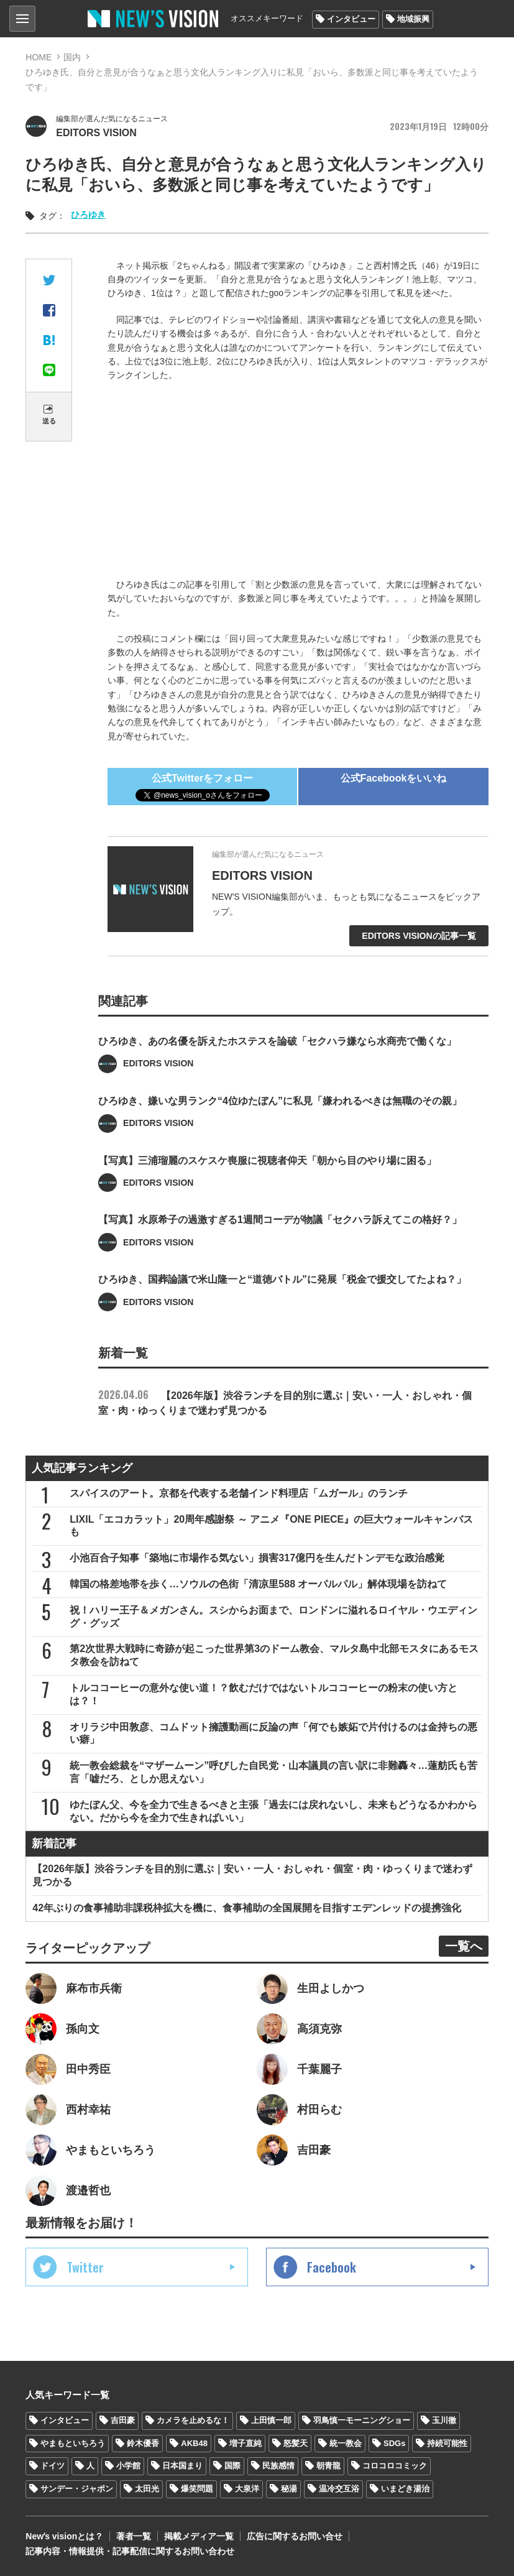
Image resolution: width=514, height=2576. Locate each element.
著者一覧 (133, 2536)
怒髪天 (295, 2443)
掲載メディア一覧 (199, 2536)
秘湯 (289, 2488)
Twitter (85, 2267)
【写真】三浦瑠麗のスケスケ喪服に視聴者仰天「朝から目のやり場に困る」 (267, 1184)
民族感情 (278, 2465)
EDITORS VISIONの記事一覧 (418, 936)
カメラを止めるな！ (193, 2420)
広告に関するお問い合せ (294, 2536)
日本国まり (182, 2465)
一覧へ (463, 1946)
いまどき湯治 (405, 2488)
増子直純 (245, 2443)
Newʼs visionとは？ (64, 2536)
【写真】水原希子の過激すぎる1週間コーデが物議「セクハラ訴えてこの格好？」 (280, 1244)
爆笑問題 (197, 2488)
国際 (232, 2465)
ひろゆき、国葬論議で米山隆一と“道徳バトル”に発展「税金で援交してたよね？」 (282, 1303)
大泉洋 (247, 2488)
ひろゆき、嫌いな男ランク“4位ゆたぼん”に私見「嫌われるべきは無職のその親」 (280, 1124)
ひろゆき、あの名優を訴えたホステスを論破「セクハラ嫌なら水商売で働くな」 (277, 1064)
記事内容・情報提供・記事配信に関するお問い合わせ (129, 2551)
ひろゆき (88, 214)
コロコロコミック (394, 2465)
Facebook (331, 2267)
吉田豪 (123, 2420)
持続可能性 (447, 2443)
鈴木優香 (143, 2443)
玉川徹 (444, 2420)
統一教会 (345, 2443)
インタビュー (351, 19)
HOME (38, 57)
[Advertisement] (298, 482)
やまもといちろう (72, 2443)
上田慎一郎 (271, 2420)
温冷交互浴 (339, 2488)
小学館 (128, 2465)
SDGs (394, 2443)
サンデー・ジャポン (76, 2488)
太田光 (147, 2488)
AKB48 (194, 2443)
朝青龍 (328, 2465)
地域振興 (413, 19)
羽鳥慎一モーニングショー (361, 2420)
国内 (72, 57)
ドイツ (52, 2465)
